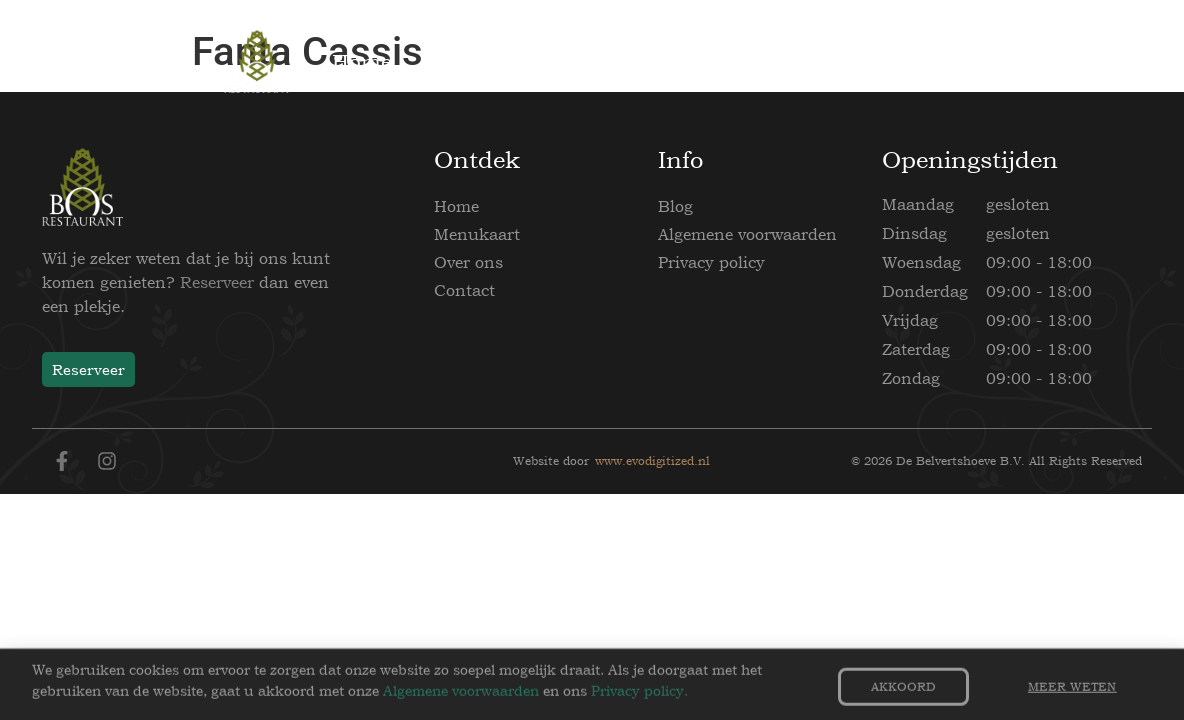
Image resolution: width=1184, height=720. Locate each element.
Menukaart (477, 234)
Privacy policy (711, 262)
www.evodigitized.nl (652, 461)
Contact (464, 290)
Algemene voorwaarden (747, 234)
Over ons (468, 262)
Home (456, 206)
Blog (675, 206)
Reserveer (217, 282)
